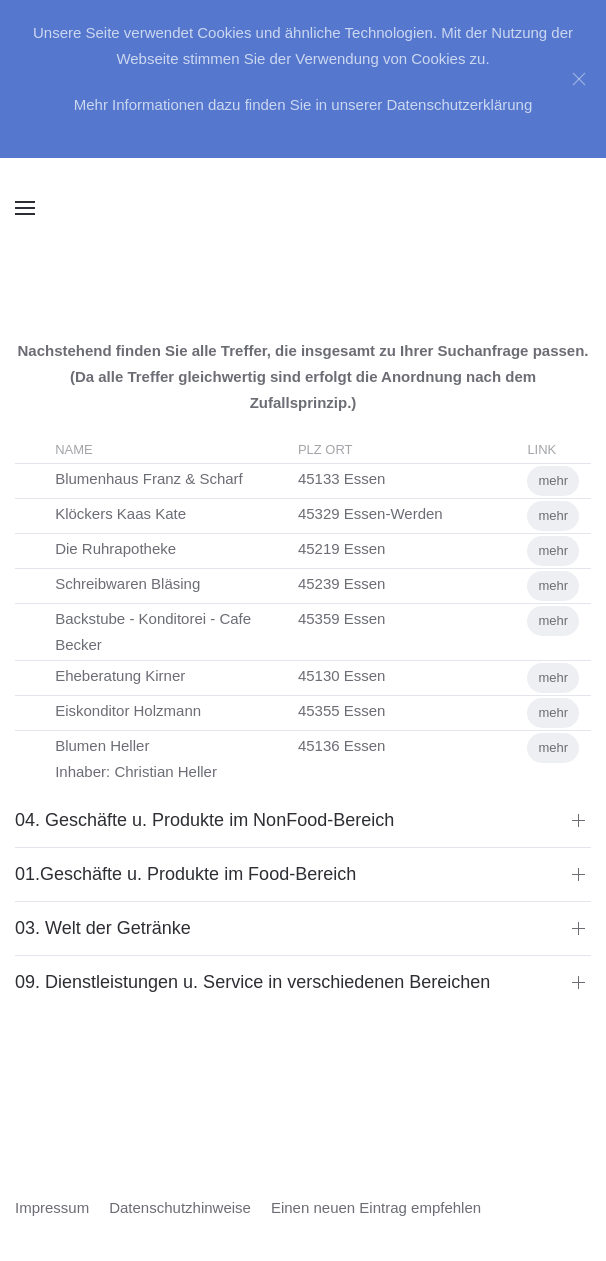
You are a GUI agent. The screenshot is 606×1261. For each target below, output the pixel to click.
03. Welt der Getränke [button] (103, 928)
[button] (25, 208)
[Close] (579, 79)
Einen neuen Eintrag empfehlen (376, 1207)
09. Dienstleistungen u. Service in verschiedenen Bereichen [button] (252, 982)
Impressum (52, 1207)
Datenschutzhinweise (180, 1207)
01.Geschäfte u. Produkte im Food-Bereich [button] (185, 874)
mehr (553, 480)
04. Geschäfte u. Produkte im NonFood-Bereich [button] (204, 820)
